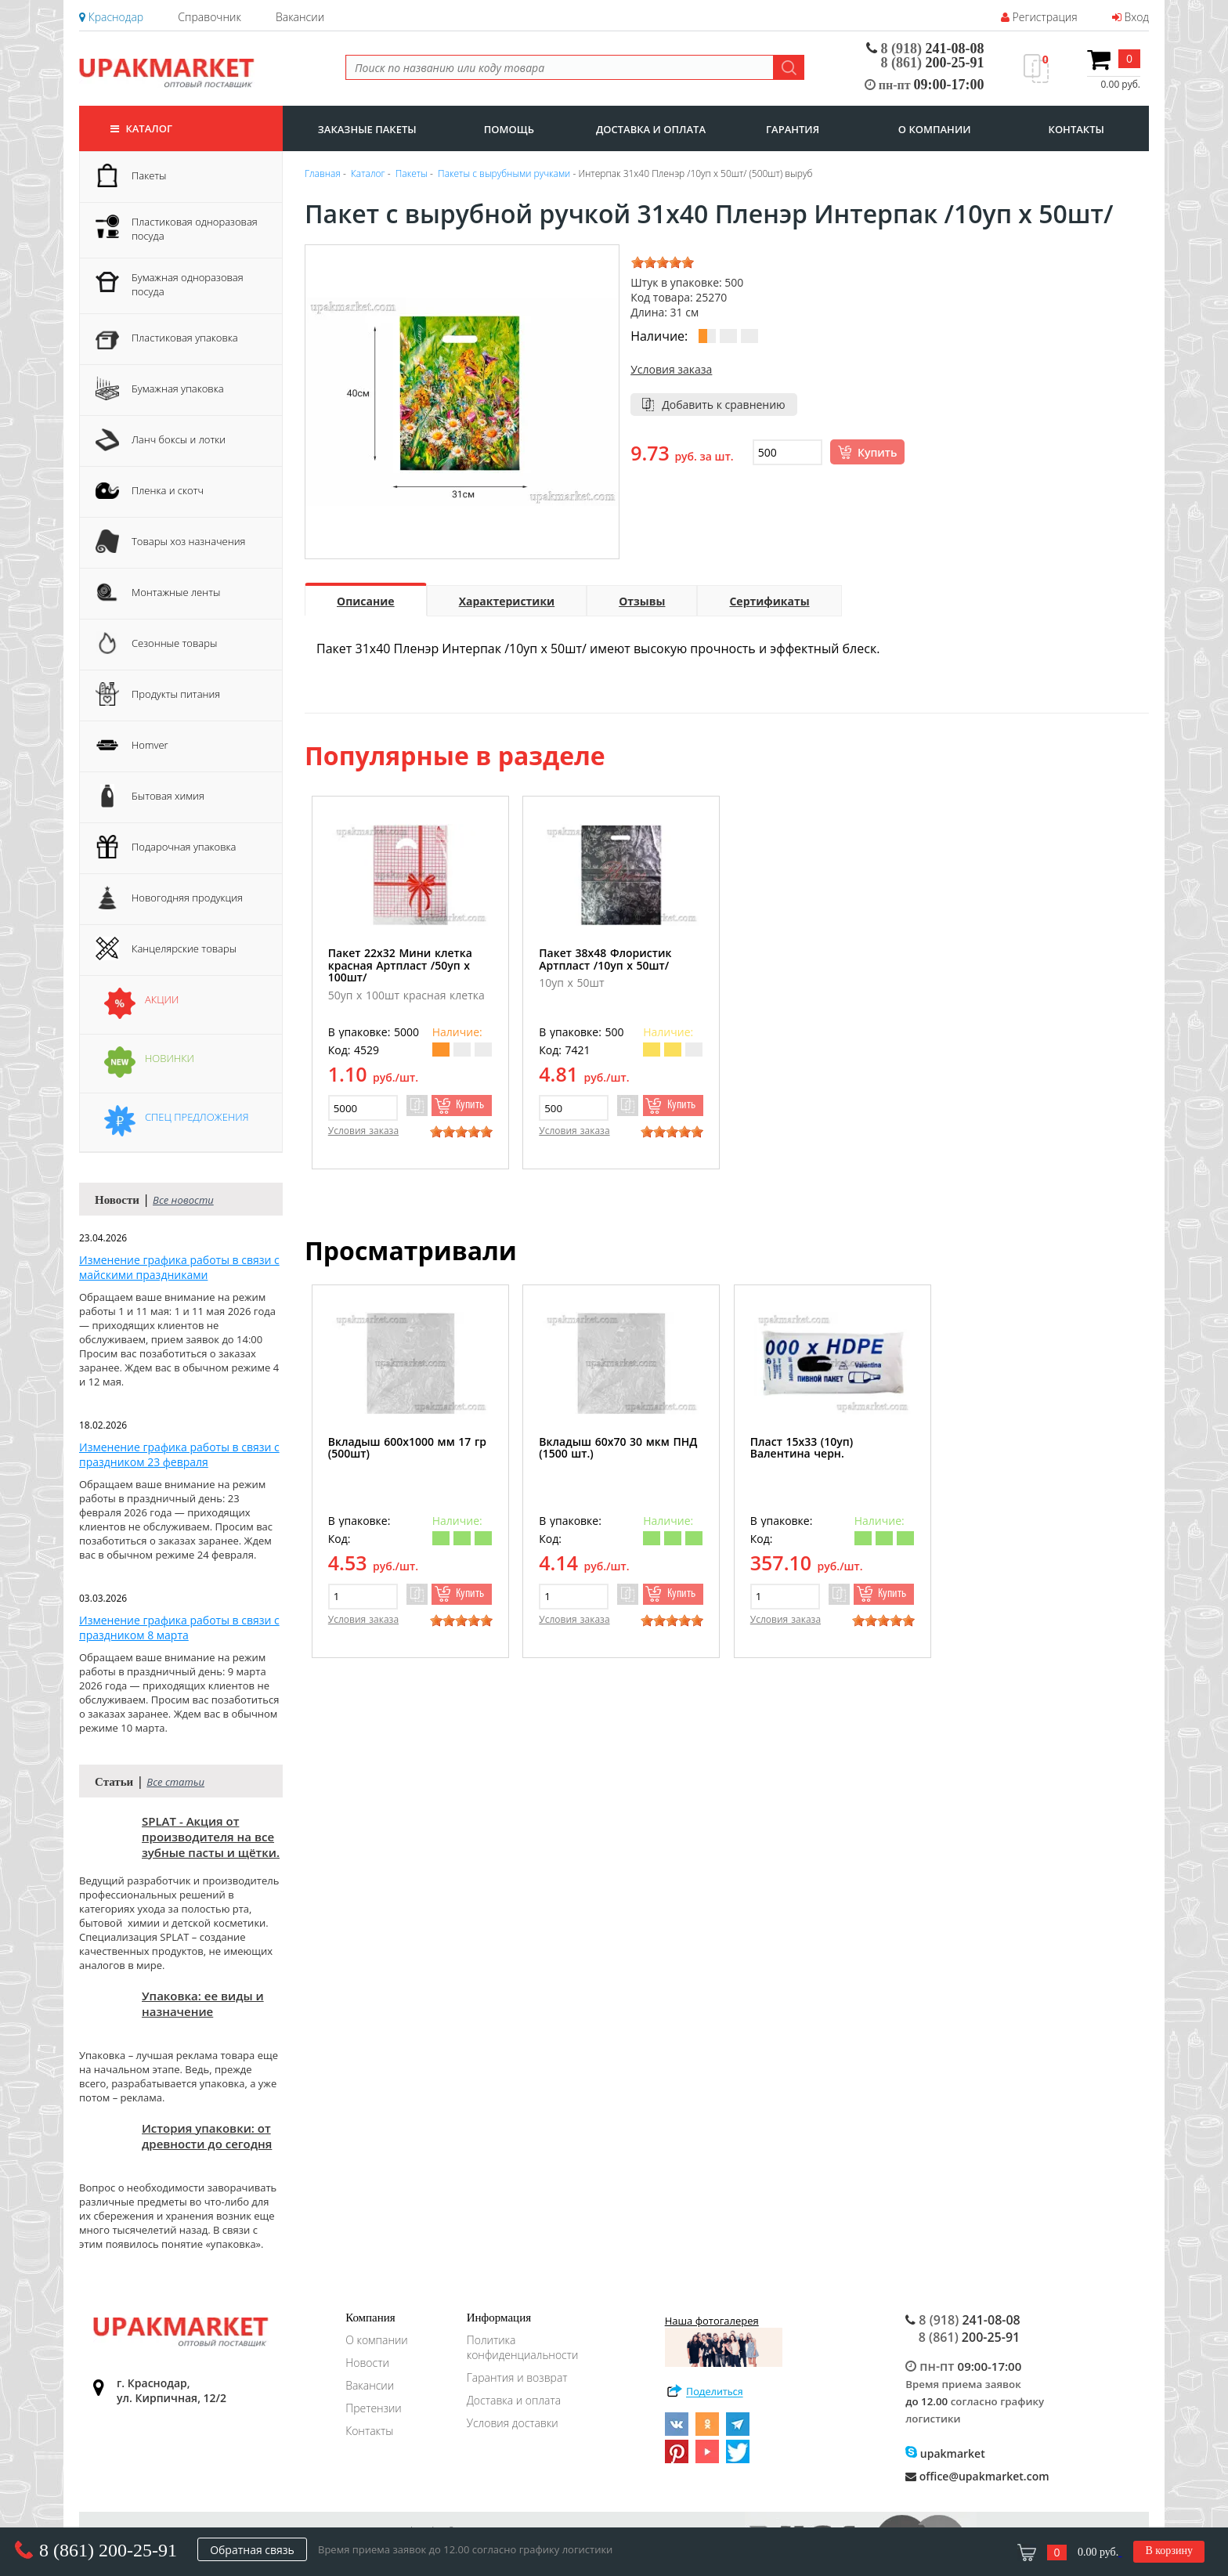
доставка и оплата (651, 129)
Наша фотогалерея (723, 2340)
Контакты (369, 2430)
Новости (367, 2362)
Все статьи (175, 1782)
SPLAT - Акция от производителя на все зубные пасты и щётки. (211, 1836)
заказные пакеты (367, 129)
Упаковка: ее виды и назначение (203, 2003)
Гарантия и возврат (517, 2377)
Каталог (141, 128)
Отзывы (642, 601)
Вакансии (300, 16)
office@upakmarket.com (977, 2476)
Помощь (509, 129)
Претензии (373, 2408)
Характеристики (507, 601)
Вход (1130, 16)
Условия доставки (512, 2422)
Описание (366, 601)
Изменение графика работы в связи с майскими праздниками (179, 1267)
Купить (877, 452)
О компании (376, 2339)
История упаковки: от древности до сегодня (207, 2135)
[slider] (662, 262)
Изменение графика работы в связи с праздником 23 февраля (179, 1454)
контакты (1076, 129)
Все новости (183, 1200)
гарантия (792, 129)
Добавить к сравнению (724, 404)
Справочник (209, 16)
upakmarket (945, 2453)
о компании (934, 129)
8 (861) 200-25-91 (108, 2550)
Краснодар (111, 16)
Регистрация (1039, 16)
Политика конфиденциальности (523, 2347)
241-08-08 (925, 49)
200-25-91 (932, 63)
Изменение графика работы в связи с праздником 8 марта (179, 1627)
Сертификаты (769, 601)
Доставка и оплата (514, 2400)
